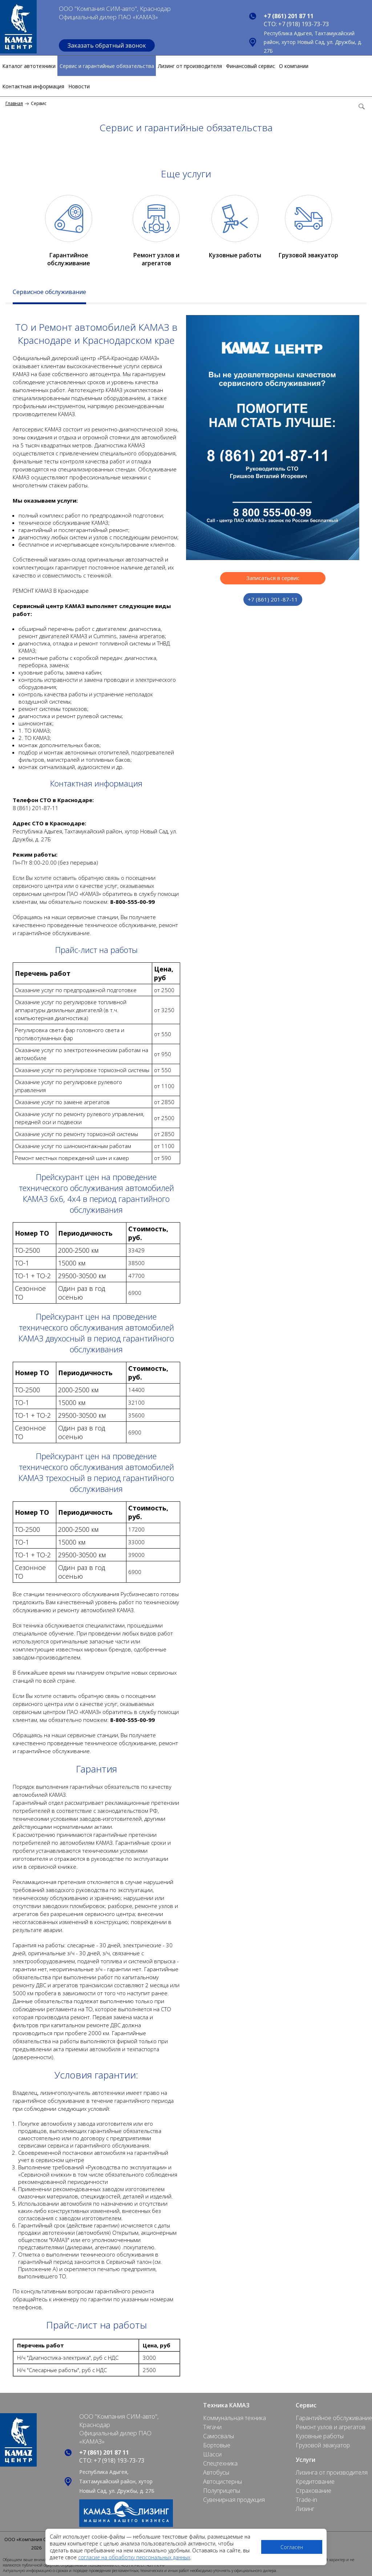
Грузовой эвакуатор (308, 255)
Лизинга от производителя (332, 2472)
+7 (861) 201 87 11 (289, 16)
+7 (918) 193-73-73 (303, 24)
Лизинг (305, 2509)
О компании (293, 66)
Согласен (291, 2547)
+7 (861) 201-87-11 (273, 599)
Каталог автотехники (29, 66)
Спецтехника (220, 2463)
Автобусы (216, 2472)
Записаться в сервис (272, 577)
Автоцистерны (222, 2482)
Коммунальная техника (234, 2418)
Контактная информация (33, 86)
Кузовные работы (235, 255)
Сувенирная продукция (234, 2500)
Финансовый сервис (250, 66)
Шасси (212, 2454)
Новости (79, 86)
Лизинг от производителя (190, 66)
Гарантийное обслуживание (68, 259)
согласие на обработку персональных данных (134, 2557)
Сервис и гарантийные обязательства (107, 66)
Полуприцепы (221, 2491)
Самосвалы (218, 2436)
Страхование (313, 2491)
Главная (14, 103)
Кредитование (315, 2482)
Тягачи (212, 2427)
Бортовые (216, 2445)
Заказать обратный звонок (107, 45)
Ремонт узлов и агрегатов (156, 259)
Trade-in (306, 2500)
